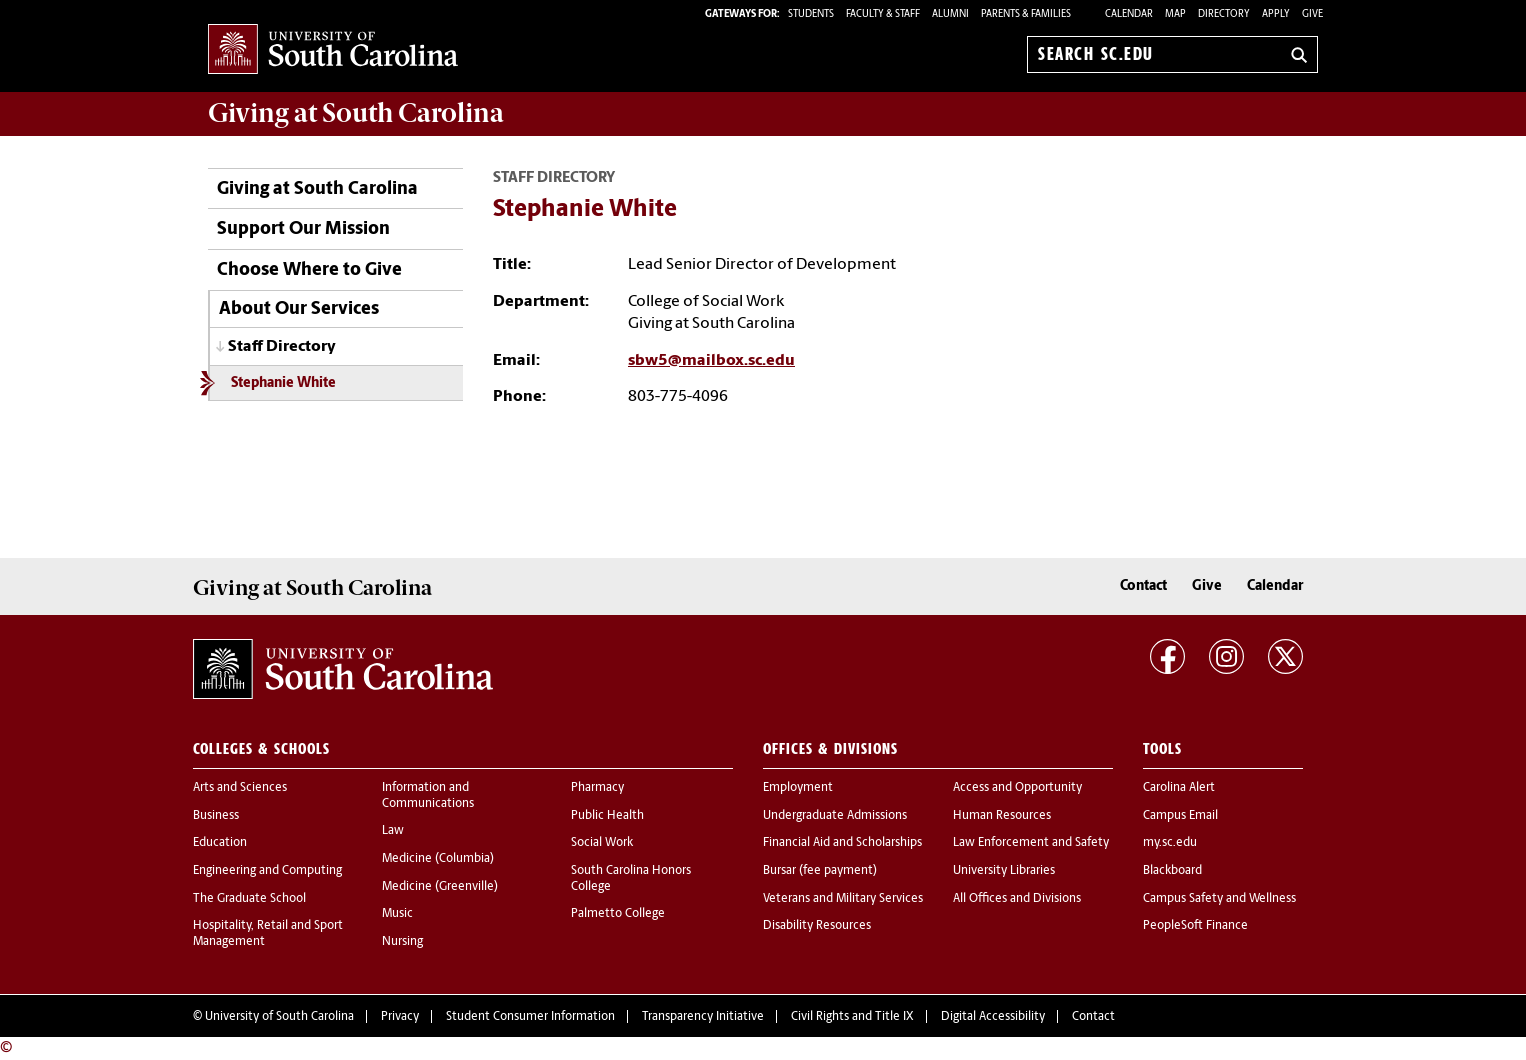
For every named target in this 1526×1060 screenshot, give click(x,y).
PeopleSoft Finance (1195, 926)
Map (1175, 14)
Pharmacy (597, 788)
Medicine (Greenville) (440, 887)
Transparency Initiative (703, 1017)
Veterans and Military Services (843, 899)
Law (393, 831)
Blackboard (1172, 871)
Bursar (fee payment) (820, 871)
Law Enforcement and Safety (1031, 843)
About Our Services (299, 309)
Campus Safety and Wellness (1219, 899)
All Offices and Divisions (1017, 899)
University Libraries (1004, 871)
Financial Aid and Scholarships (842, 843)
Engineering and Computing (267, 871)
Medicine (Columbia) (438, 859)
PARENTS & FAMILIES (1026, 14)
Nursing (402, 942)
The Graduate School (249, 899)
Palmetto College (618, 914)
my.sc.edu (1170, 843)
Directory (1224, 14)
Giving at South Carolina (317, 189)
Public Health (607, 816)
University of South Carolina (279, 1017)
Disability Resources (817, 926)
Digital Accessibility (993, 1017)
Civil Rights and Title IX (852, 1017)
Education (220, 843)
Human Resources (1002, 816)
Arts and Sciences (240, 788)
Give (1312, 14)
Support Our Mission (303, 229)
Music (397, 914)
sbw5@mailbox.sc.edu (711, 361)
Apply (1276, 14)
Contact (1143, 586)
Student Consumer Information (530, 1017)
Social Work (602, 843)
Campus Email (1180, 816)
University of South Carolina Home (333, 50)
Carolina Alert (1179, 788)
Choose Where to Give (309, 270)
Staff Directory (282, 347)
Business (216, 816)
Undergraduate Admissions (835, 816)
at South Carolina (356, 113)
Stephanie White (283, 383)
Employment (798, 788)
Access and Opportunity (1017, 788)
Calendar (1129, 14)
